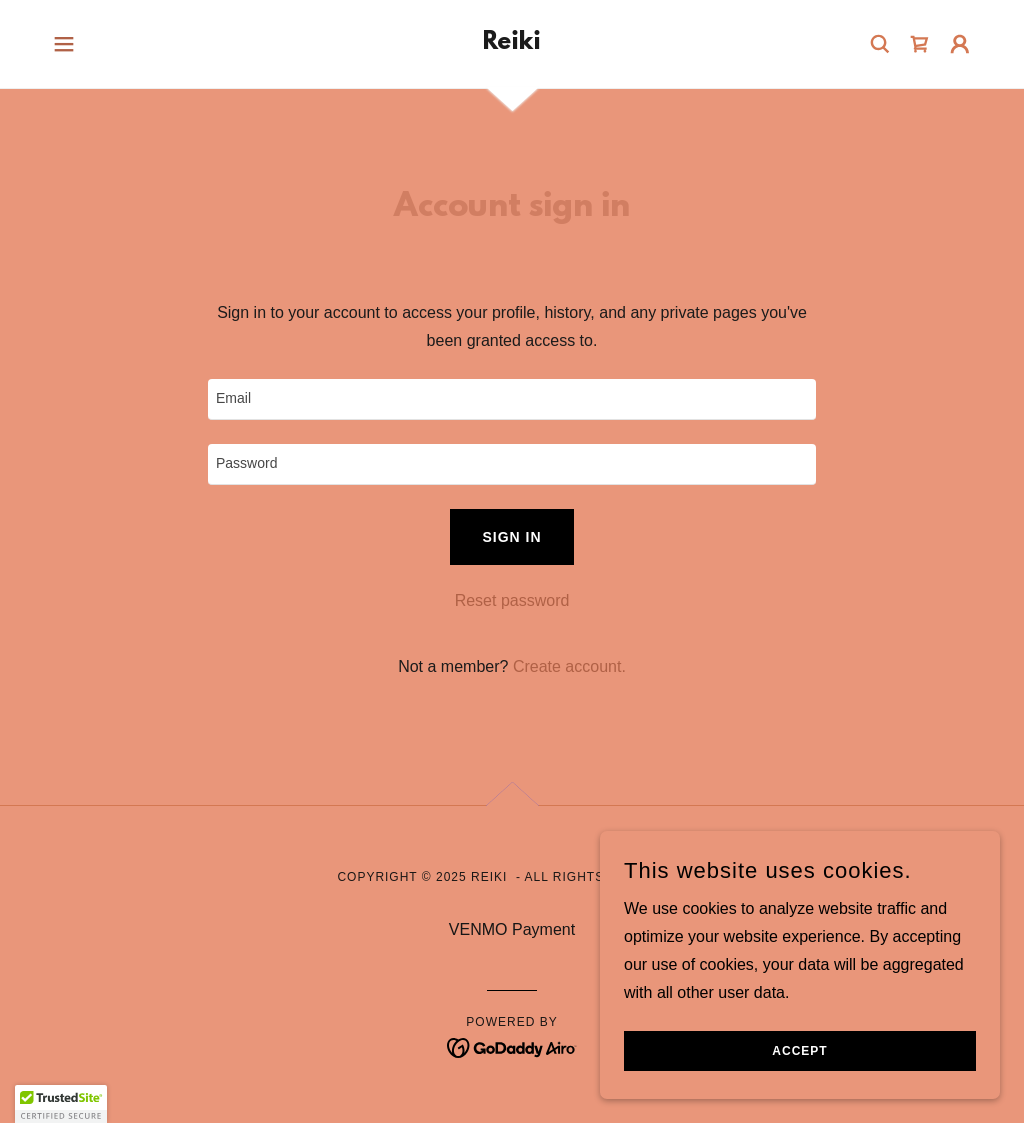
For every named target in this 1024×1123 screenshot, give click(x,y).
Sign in (511, 537)
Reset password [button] (512, 600)
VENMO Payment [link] (512, 929)
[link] (512, 43)
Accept (799, 1051)
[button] (64, 44)
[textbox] (512, 399)
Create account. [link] (569, 666)
